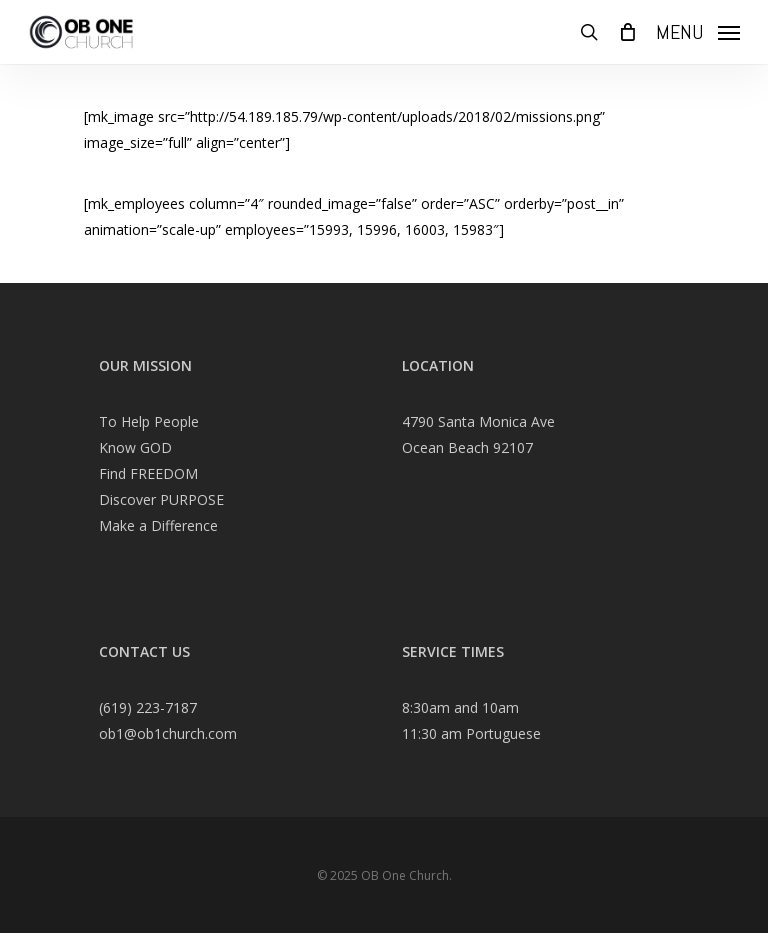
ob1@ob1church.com (168, 733)
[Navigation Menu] (698, 30)
